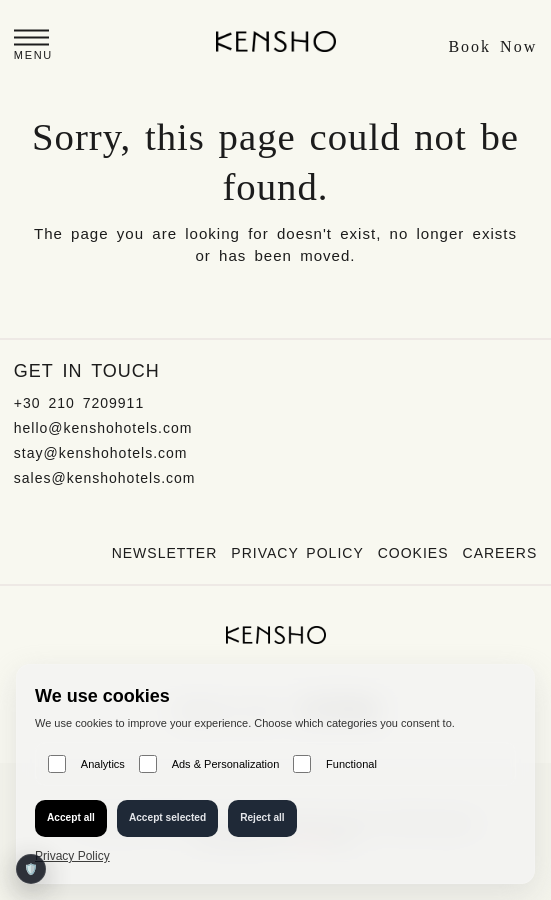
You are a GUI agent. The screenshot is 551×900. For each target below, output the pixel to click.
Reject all (262, 817)
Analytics (86, 764)
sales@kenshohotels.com (105, 478)
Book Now (492, 46)
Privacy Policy (297, 553)
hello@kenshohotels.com (103, 428)
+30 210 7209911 (79, 403)
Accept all (71, 817)
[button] (33, 47)
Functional (335, 764)
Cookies (413, 553)
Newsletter (165, 553)
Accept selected (167, 817)
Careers (500, 553)
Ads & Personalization (209, 764)
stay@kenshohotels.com (101, 453)
